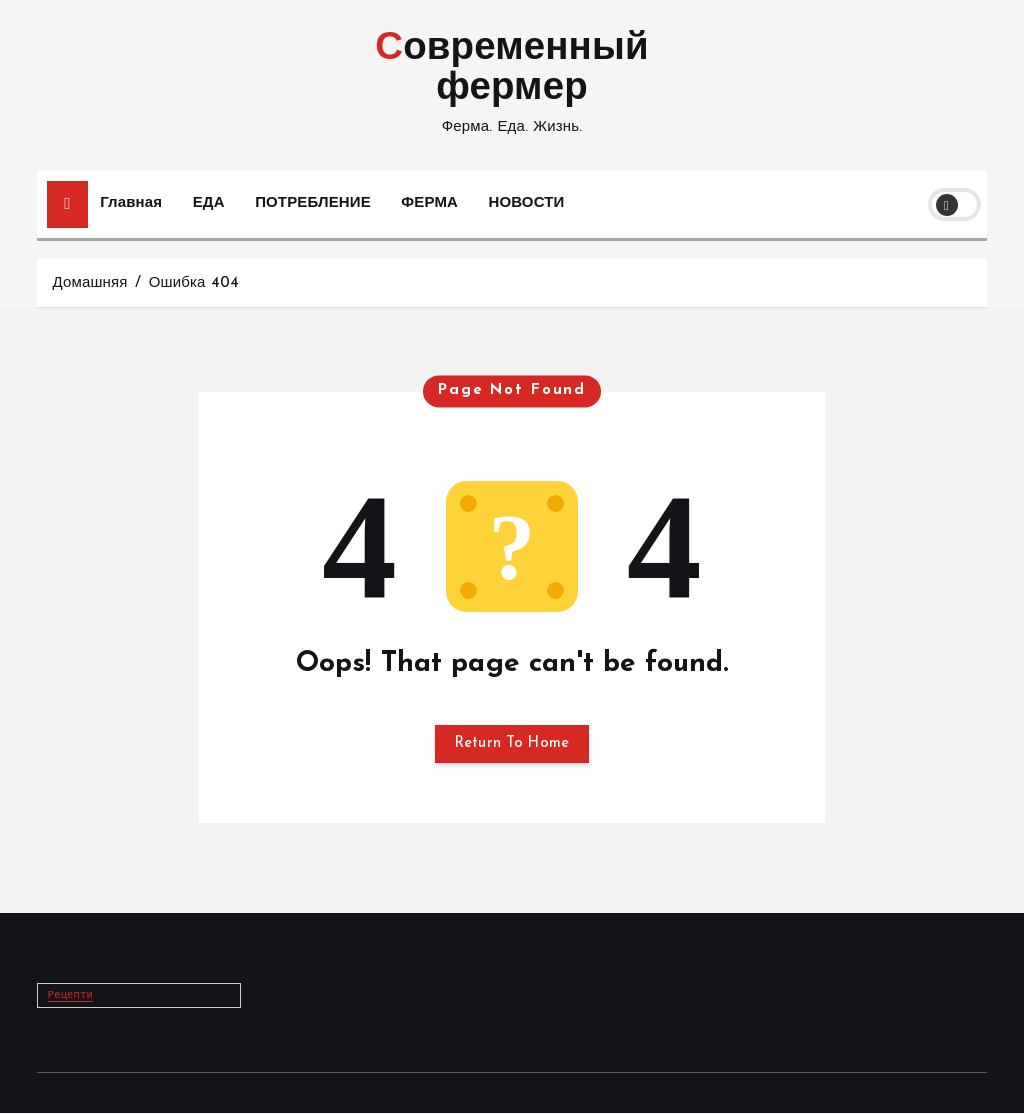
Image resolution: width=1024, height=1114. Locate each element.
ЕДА (209, 203)
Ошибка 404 (194, 283)
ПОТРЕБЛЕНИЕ (313, 203)
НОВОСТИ (527, 203)
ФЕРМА (429, 203)
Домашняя (89, 283)
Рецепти (71, 997)
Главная (131, 203)
